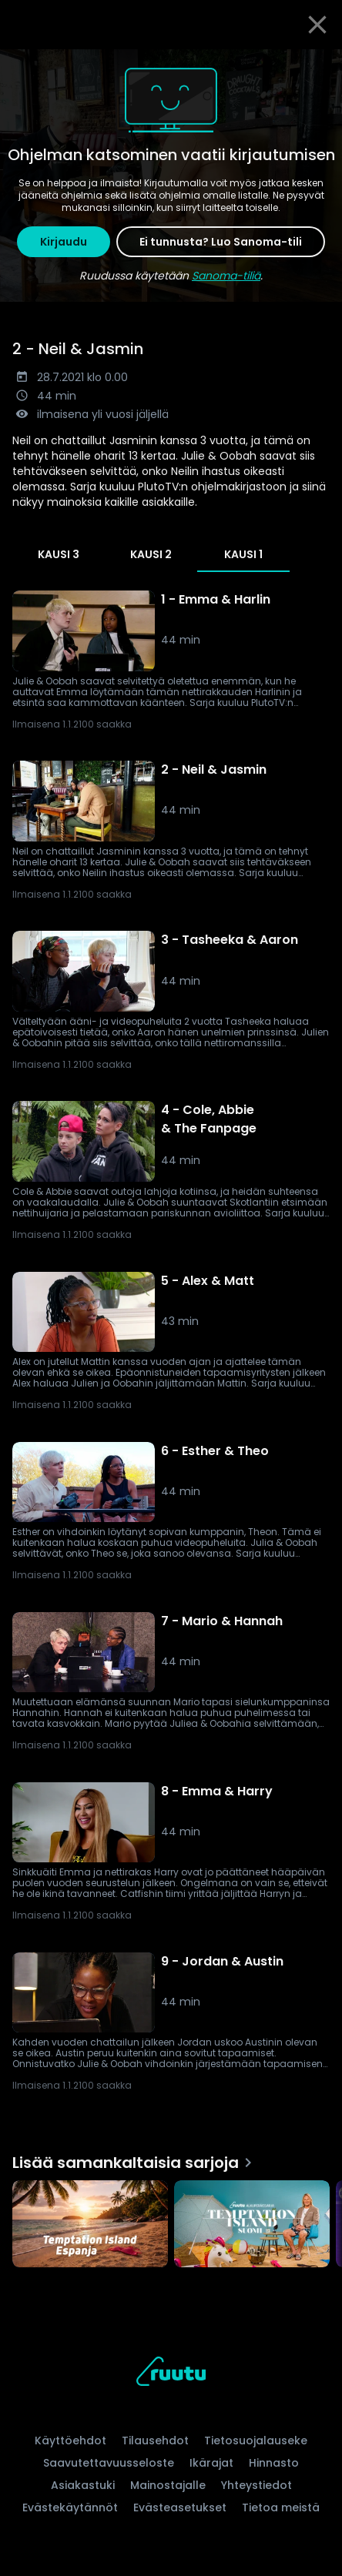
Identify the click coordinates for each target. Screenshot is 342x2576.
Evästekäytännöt (70, 2507)
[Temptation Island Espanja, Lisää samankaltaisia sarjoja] (90, 2225)
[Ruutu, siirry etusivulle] (171, 2374)
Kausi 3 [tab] (58, 554)
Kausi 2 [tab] (151, 554)
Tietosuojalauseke (255, 2440)
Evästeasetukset (179, 2507)
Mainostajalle (168, 2485)
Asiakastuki (83, 2485)
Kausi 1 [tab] (243, 554)
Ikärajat (211, 2463)
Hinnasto (274, 2463)
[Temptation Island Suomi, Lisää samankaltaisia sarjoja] (252, 2225)
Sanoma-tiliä (226, 275)
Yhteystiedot (256, 2485)
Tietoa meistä (281, 2507)
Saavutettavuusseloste (108, 2463)
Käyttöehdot (70, 2440)
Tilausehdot (155, 2440)
